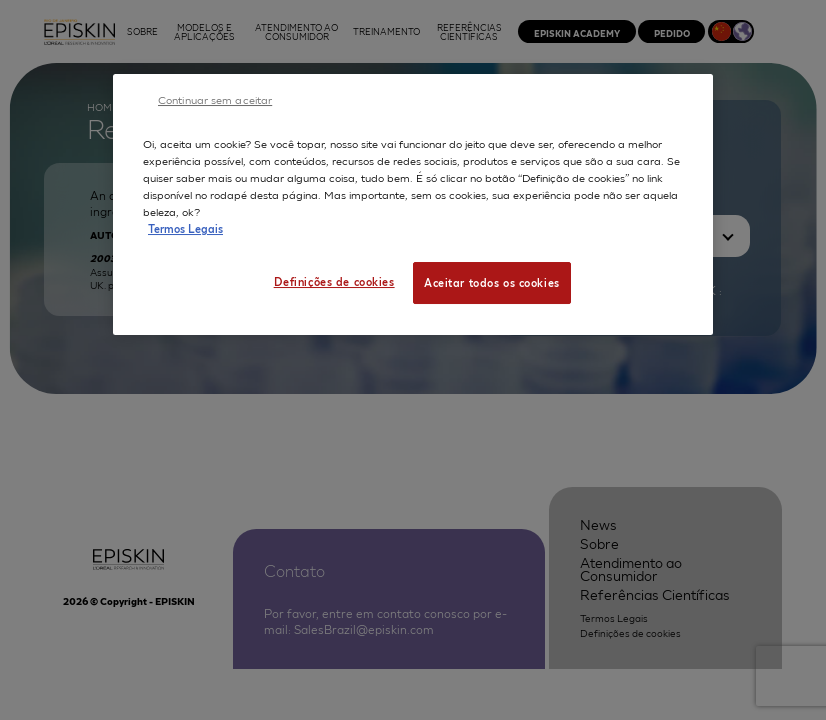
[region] (413, 204)
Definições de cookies (334, 281)
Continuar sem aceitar (215, 99)
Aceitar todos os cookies (492, 282)
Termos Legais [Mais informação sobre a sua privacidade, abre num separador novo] (185, 228)
